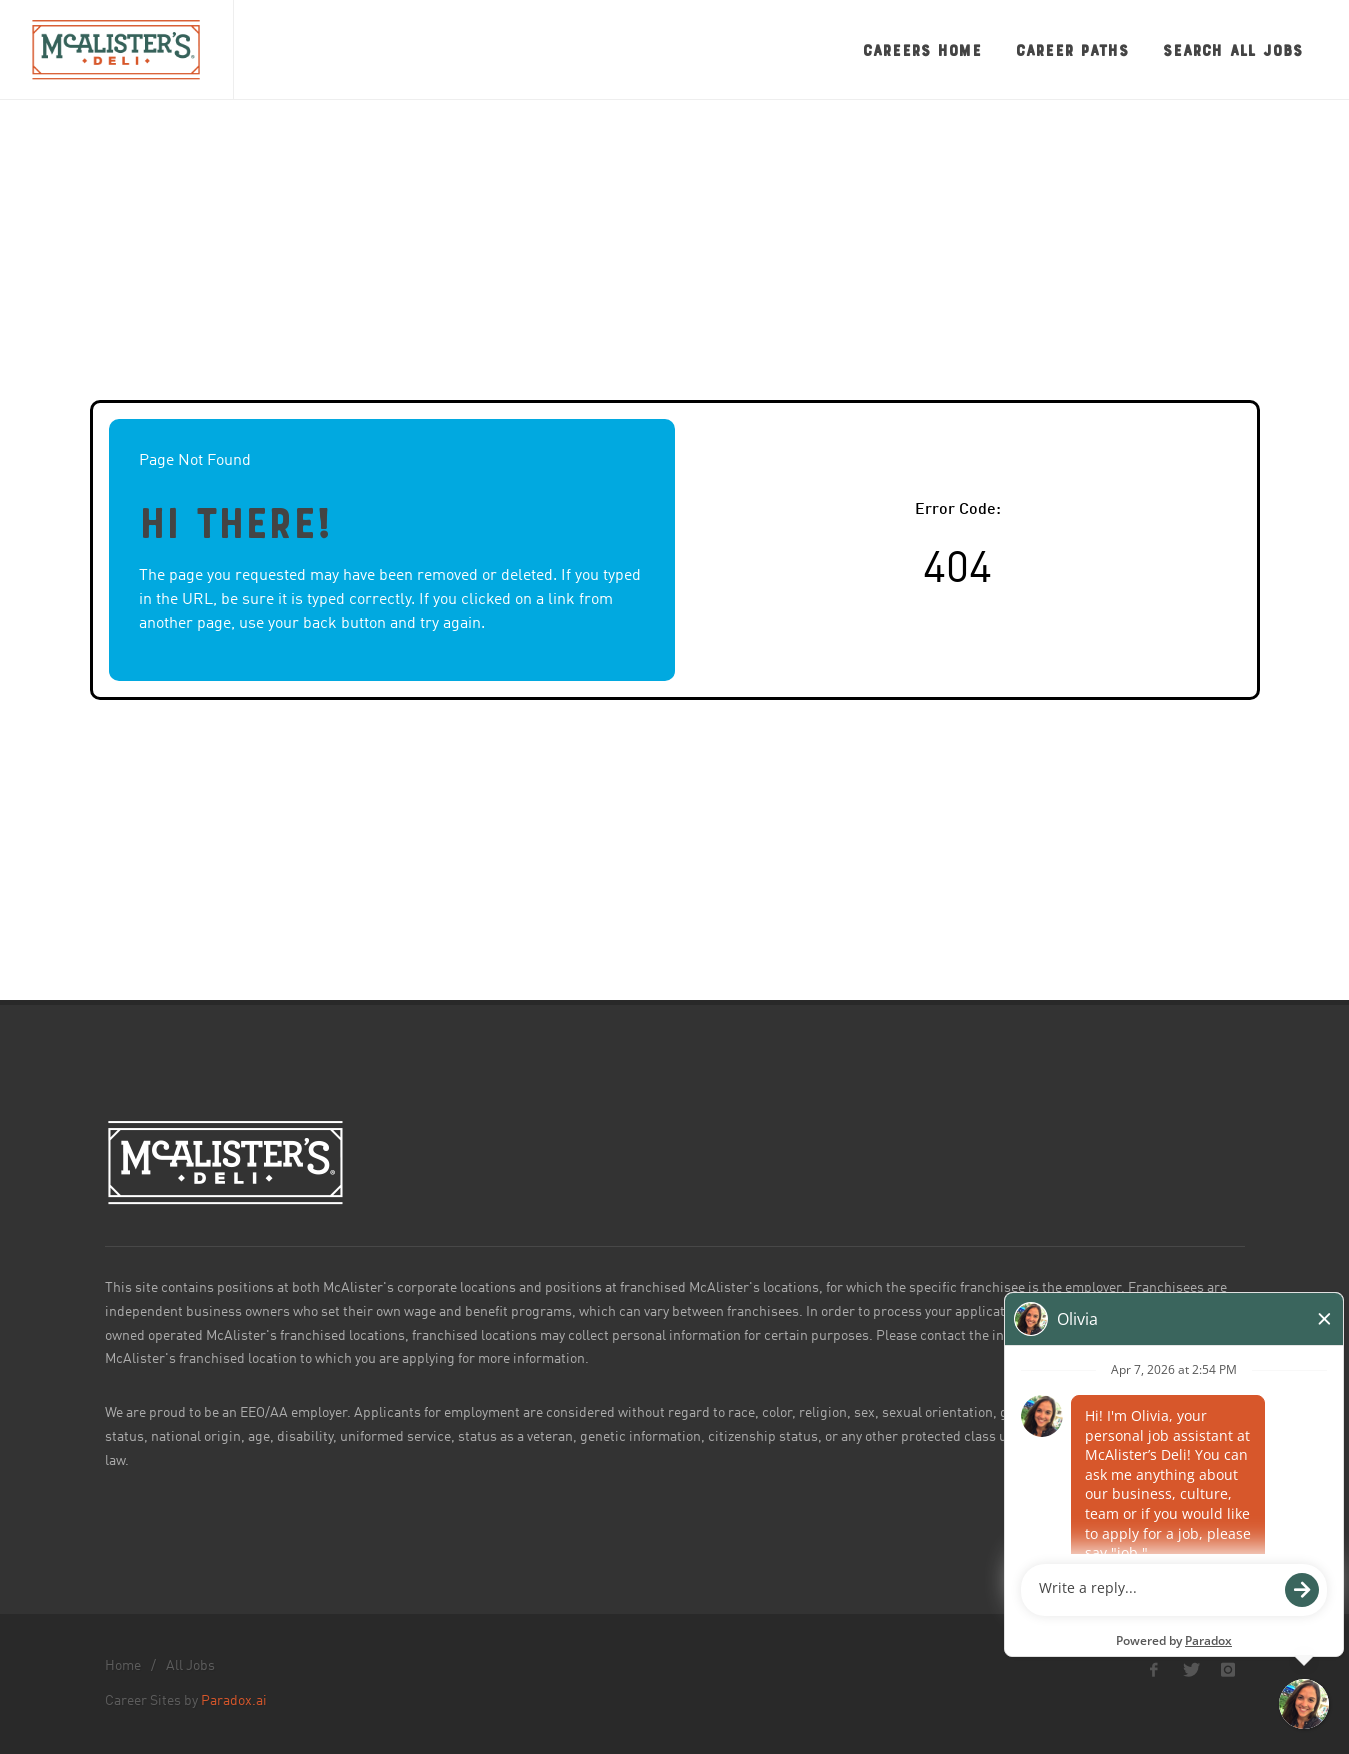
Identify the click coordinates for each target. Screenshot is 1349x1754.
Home (123, 1666)
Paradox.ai (234, 1701)
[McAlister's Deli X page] (1191, 1670)
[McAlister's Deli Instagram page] (1228, 1670)
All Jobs (190, 1666)
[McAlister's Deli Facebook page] (1154, 1670)
